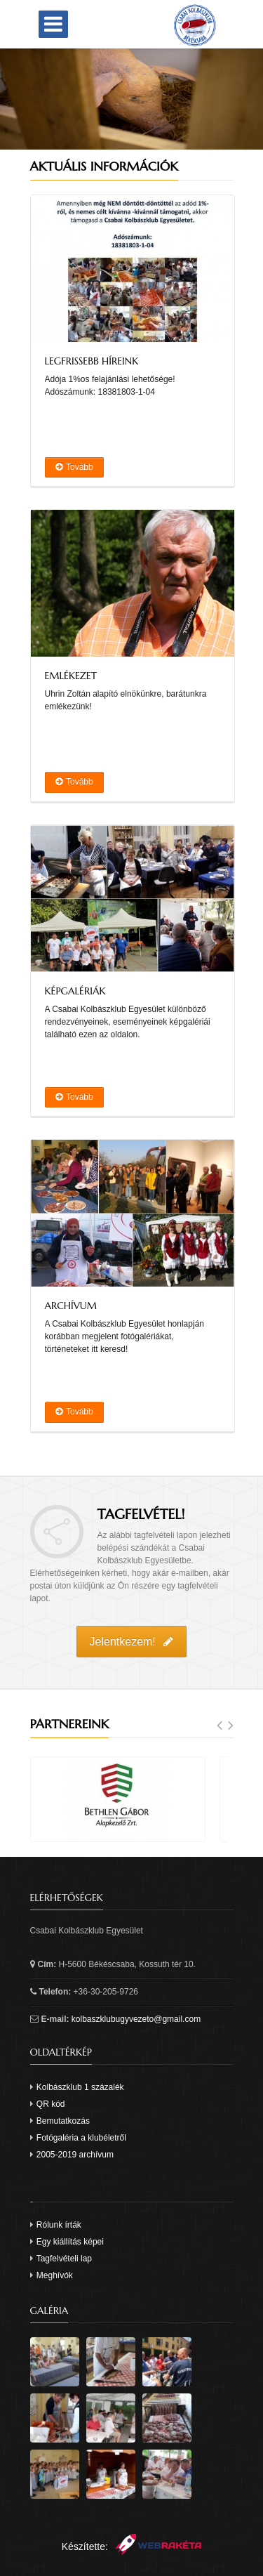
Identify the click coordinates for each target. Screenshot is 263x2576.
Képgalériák (75, 991)
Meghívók (54, 2275)
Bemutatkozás (63, 2121)
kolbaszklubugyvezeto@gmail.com (136, 2019)
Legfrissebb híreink (92, 361)
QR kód (50, 2104)
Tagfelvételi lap (64, 2258)
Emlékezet (71, 675)
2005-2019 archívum (75, 2155)
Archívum (71, 1305)
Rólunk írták (58, 2225)
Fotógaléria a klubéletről (81, 2138)
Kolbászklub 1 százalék (80, 2087)
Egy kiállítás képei (70, 2242)
